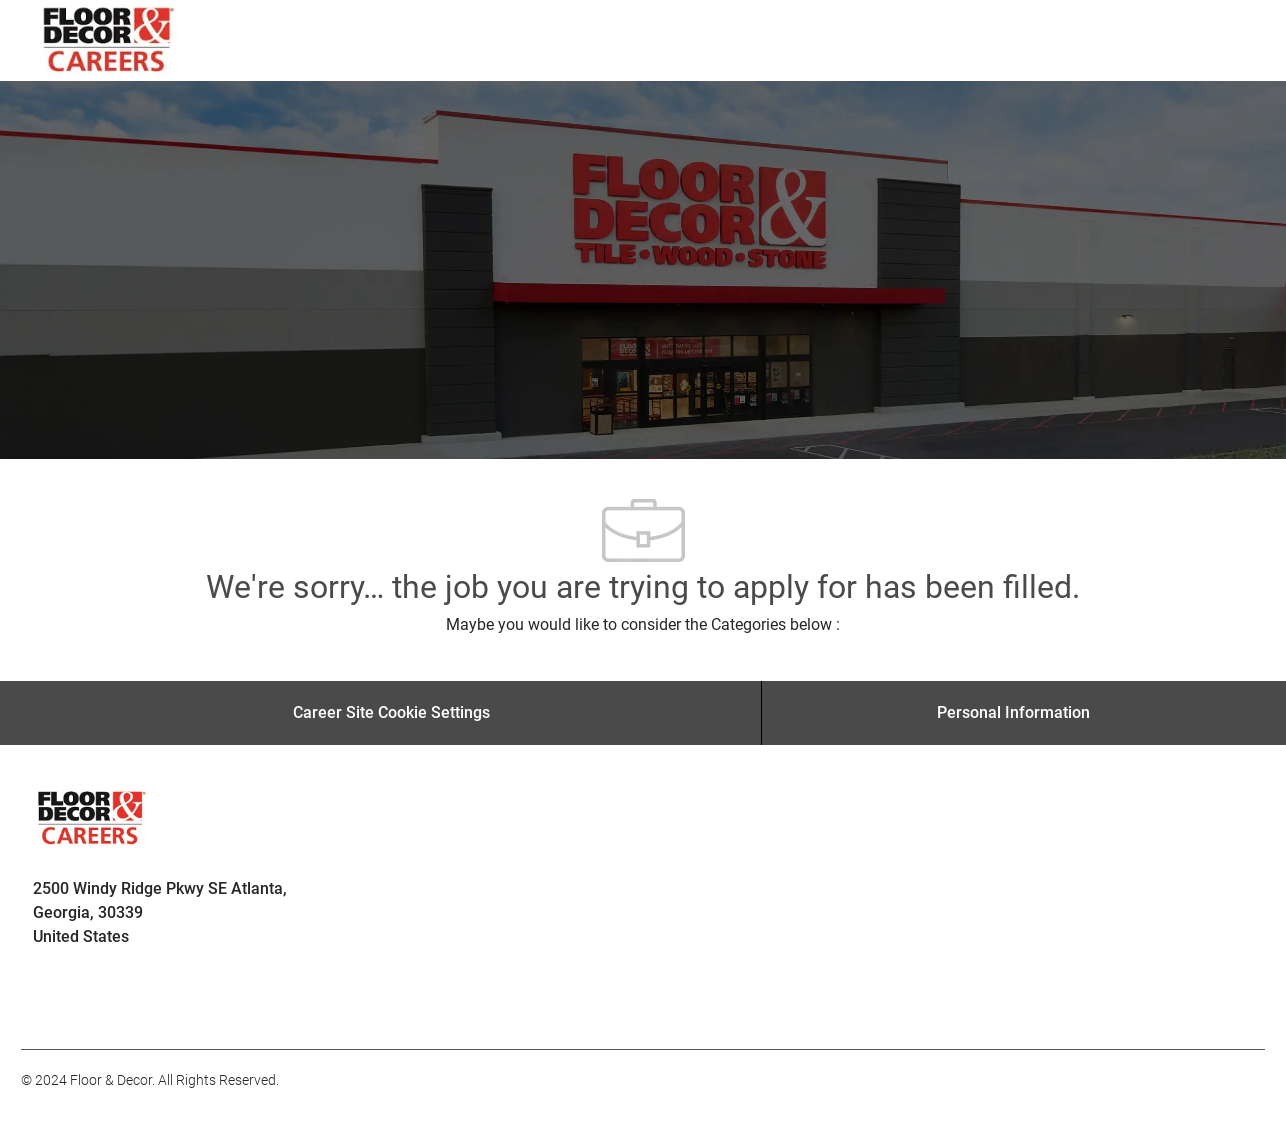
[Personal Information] (1013, 713)
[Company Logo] (109, 40)
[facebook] (45, 1005)
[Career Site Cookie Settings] (391, 713)
